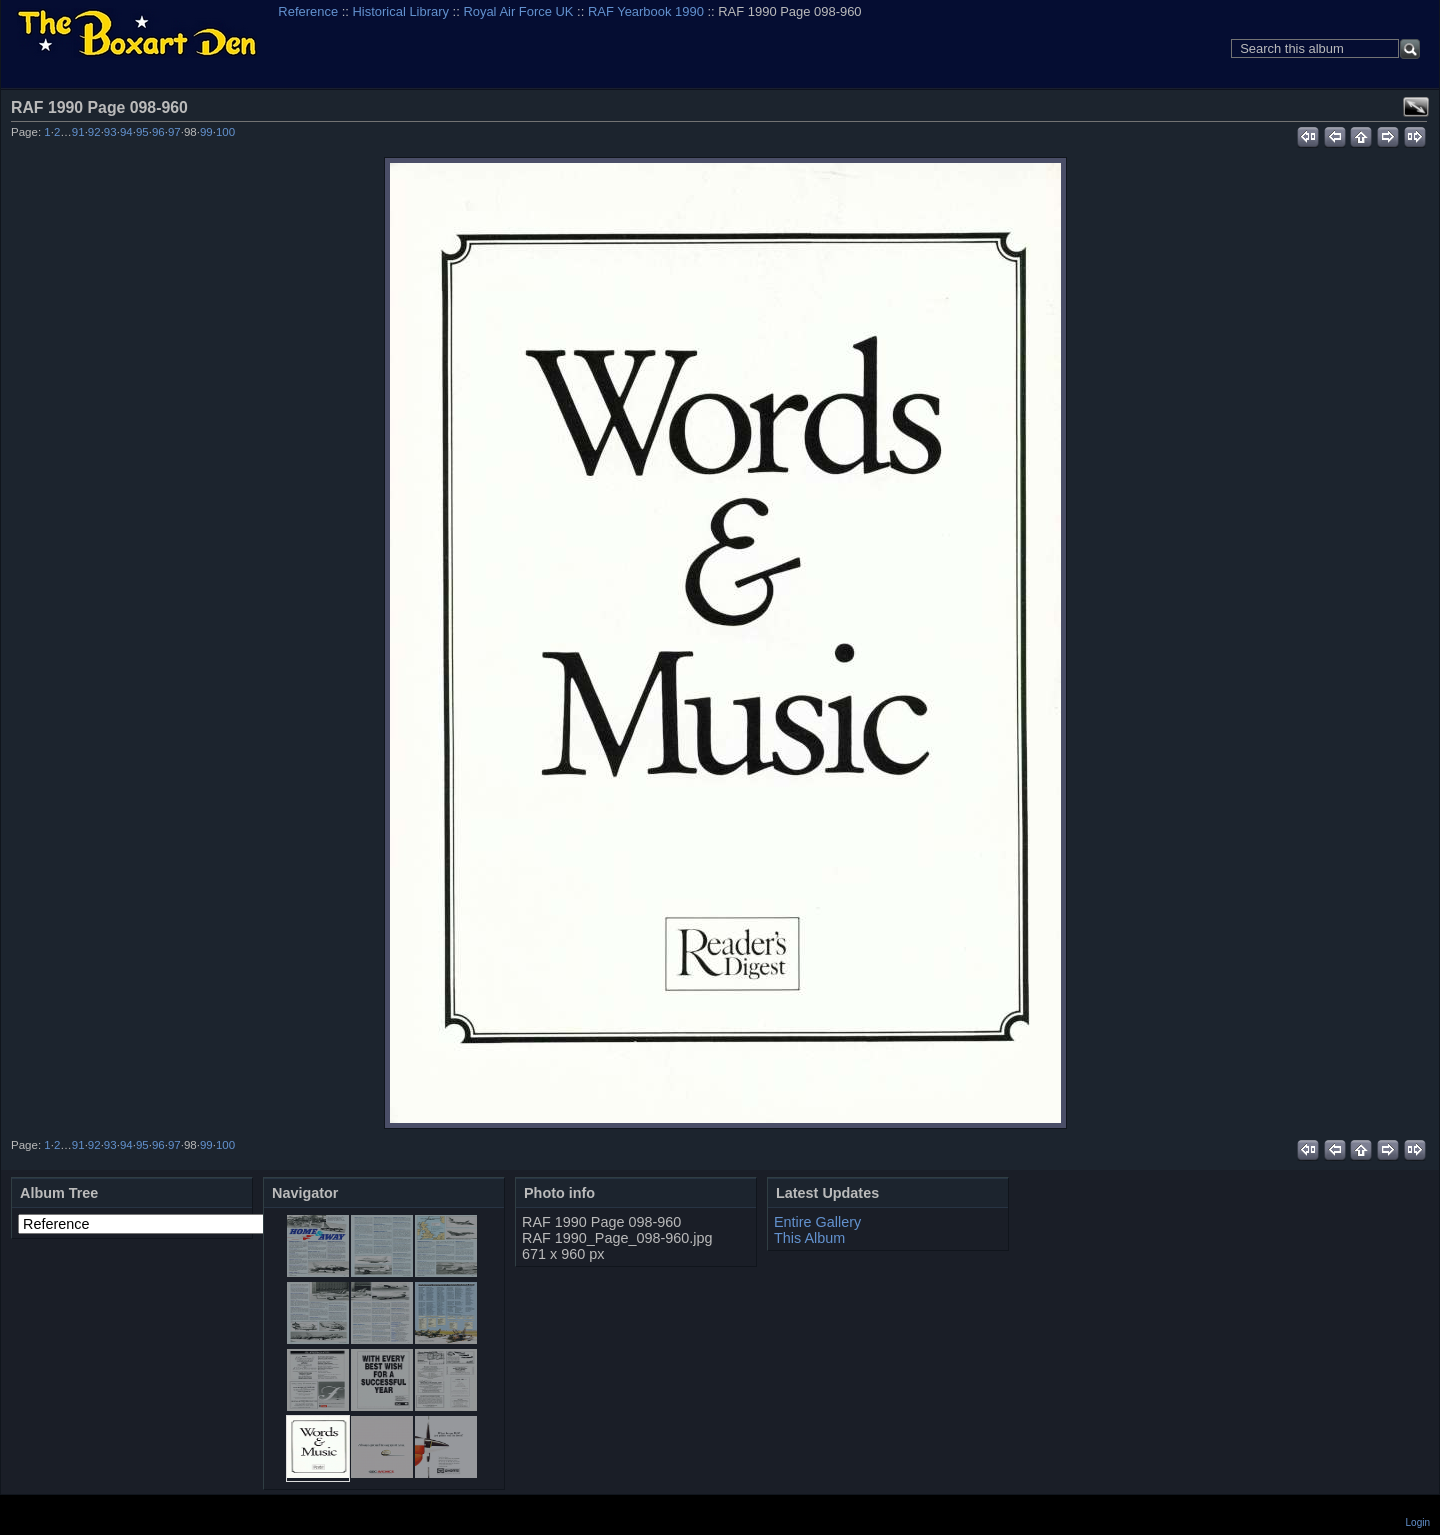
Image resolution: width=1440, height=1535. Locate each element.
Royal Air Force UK (518, 11)
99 (206, 132)
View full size (1416, 107)
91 (78, 132)
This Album (809, 1238)
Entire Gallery (817, 1222)
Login (1418, 1522)
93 (110, 132)
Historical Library (401, 11)
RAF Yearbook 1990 (646, 11)
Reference (308, 11)
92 (94, 132)
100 (225, 132)
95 (142, 132)
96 (158, 132)
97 (174, 132)
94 (126, 132)
